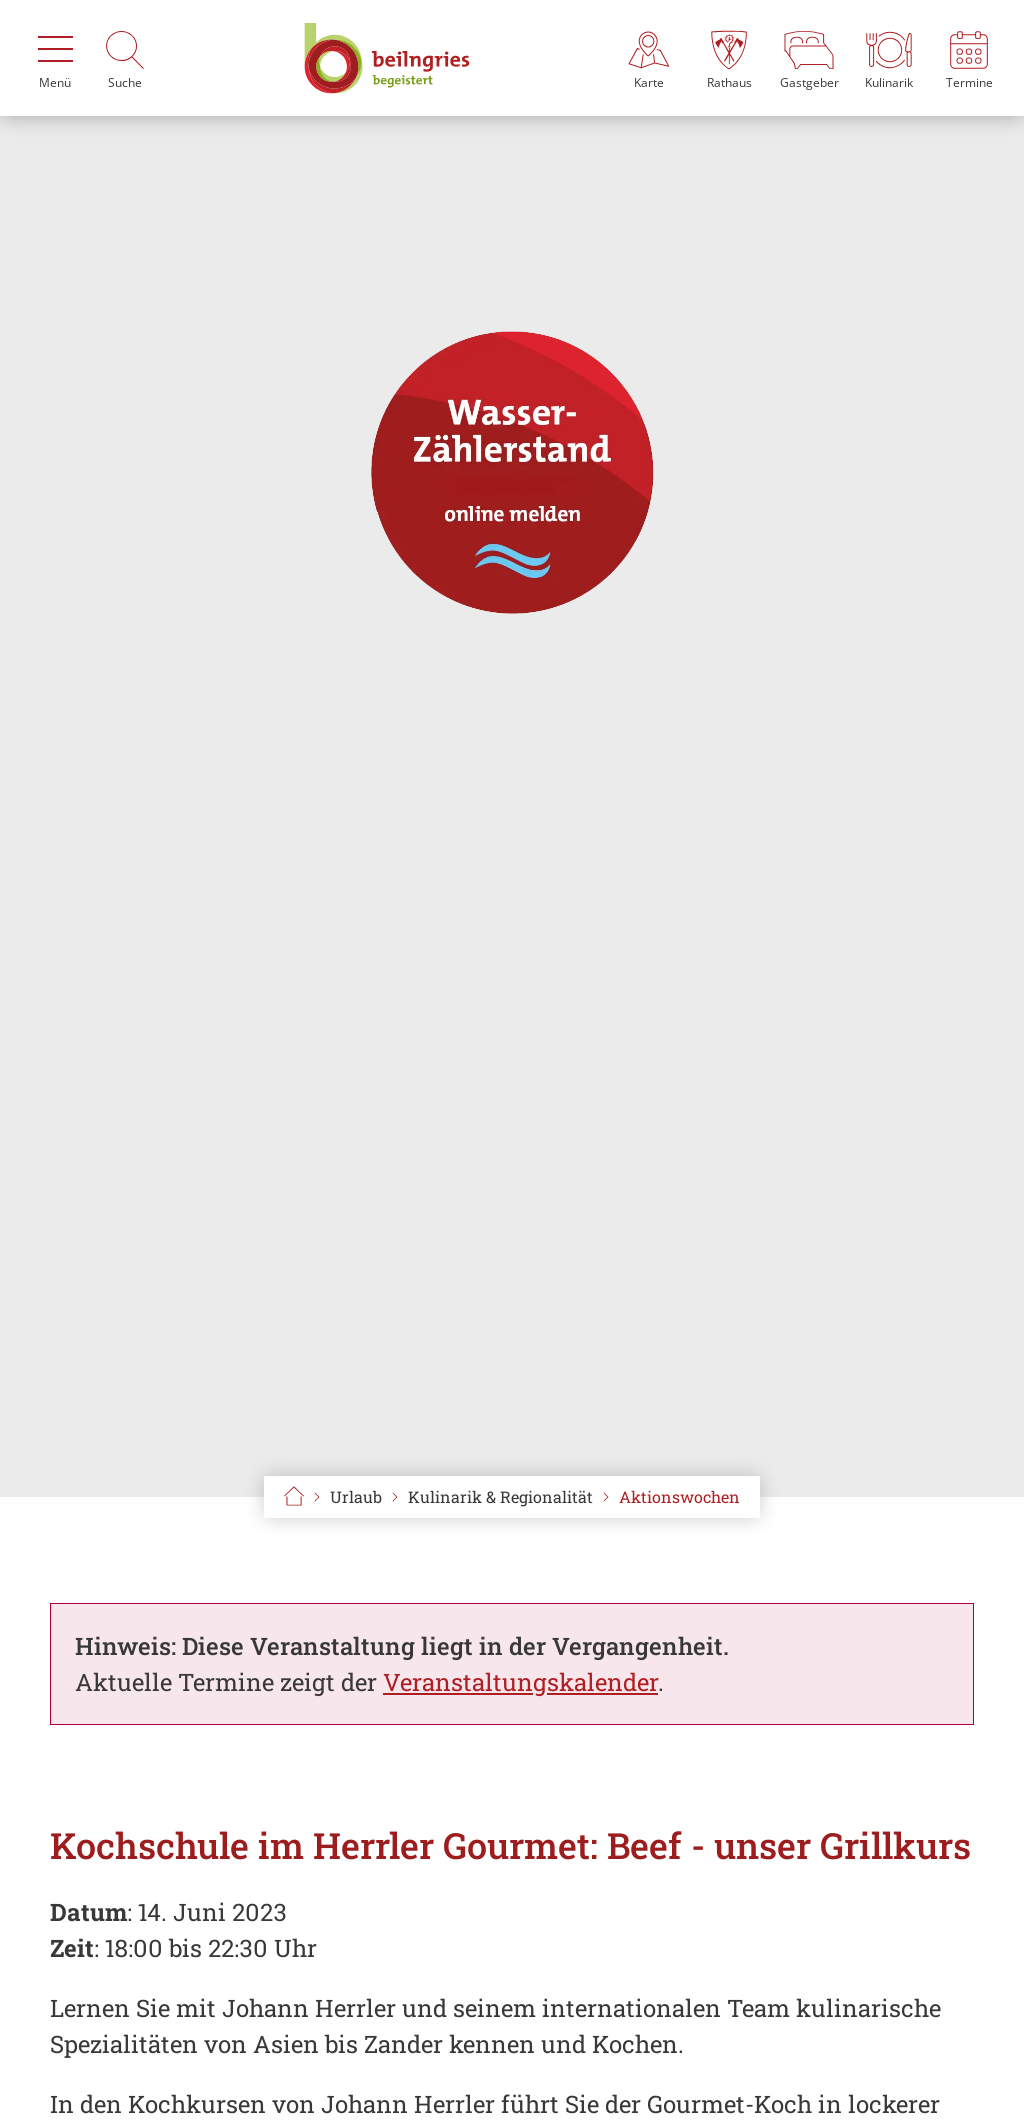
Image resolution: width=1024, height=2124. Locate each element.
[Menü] (55, 58)
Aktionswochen (679, 1496)
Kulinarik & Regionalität (500, 1496)
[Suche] (125, 58)
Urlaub (356, 1496)
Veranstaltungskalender (520, 1682)
